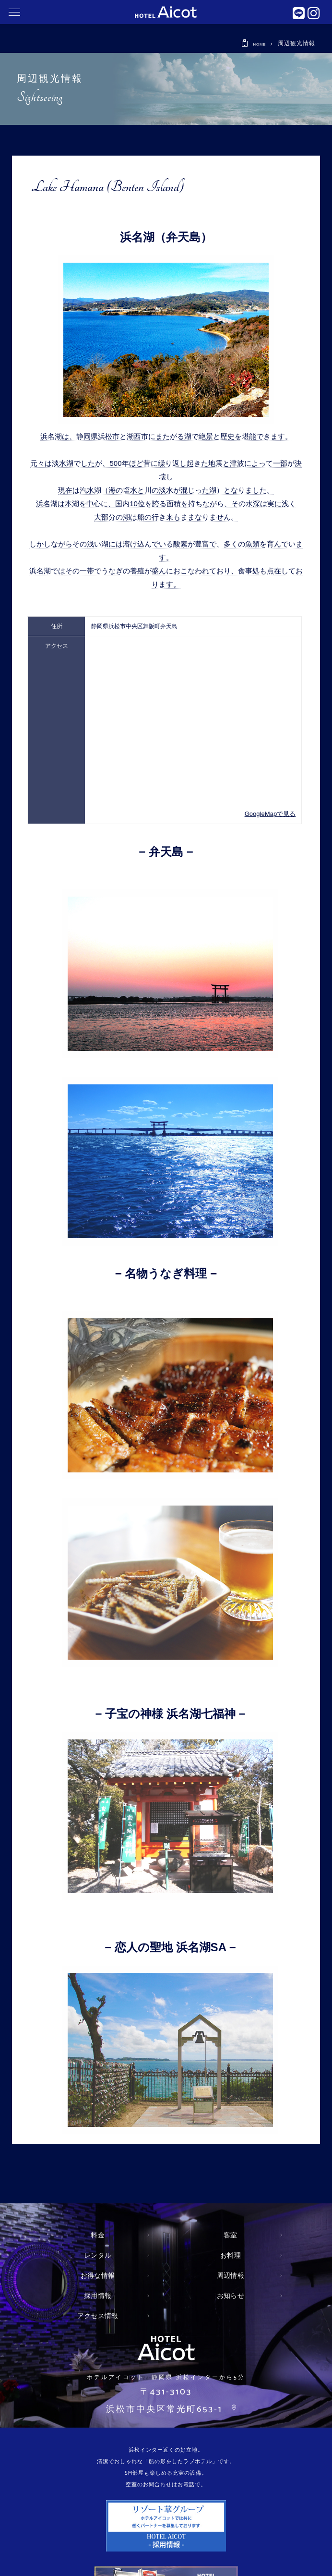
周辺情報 (230, 2275)
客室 (230, 2235)
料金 (98, 2235)
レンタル (98, 2255)
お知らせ (230, 2295)
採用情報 (98, 2295)
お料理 (230, 2255)
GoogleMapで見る (272, 814)
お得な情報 (97, 2275)
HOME (256, 43)
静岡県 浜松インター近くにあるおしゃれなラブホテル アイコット (166, 12)
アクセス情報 (98, 2316)
